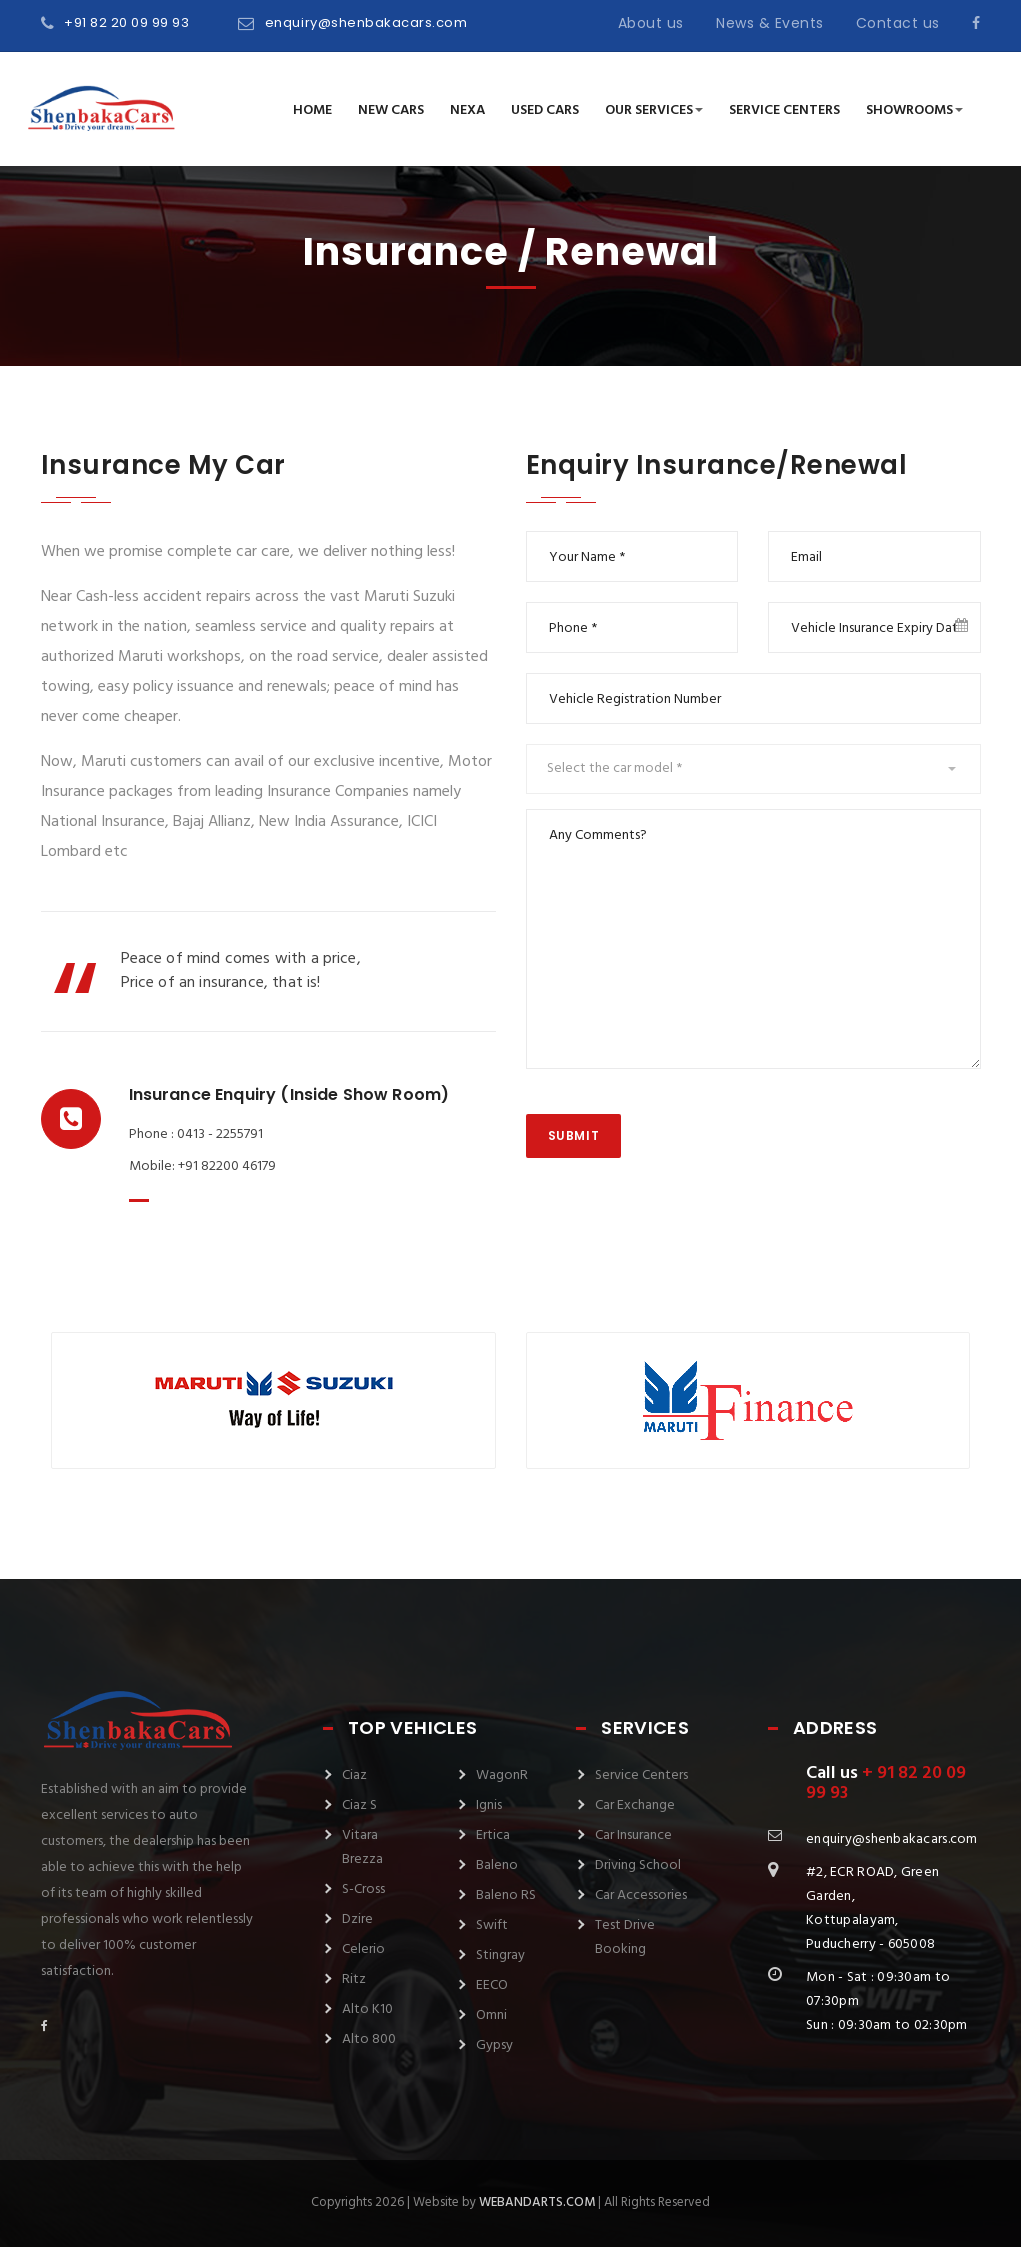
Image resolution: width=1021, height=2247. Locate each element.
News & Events (770, 23)
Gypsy (494, 2045)
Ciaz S (359, 1805)
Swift (492, 1925)
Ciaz (354, 1775)
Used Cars (545, 110)
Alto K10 (367, 2009)
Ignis (489, 1805)
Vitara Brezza (362, 1847)
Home (312, 110)
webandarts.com (537, 2202)
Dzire (357, 1919)
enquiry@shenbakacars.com (366, 22)
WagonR (502, 1775)
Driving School (638, 1865)
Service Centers (784, 110)
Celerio (363, 1949)
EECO (492, 1985)
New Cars (391, 110)
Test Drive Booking (625, 1937)
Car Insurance (633, 1835)
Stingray (500, 1955)
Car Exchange (635, 1805)
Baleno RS (506, 1895)
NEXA (467, 110)
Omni (491, 2015)
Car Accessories (641, 1895)
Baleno (497, 1865)
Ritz (354, 1979)
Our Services (654, 110)
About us (651, 23)
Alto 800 (369, 2039)
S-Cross (363, 1889)
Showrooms (914, 110)
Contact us (898, 23)
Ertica (493, 1835)
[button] (753, 769)
